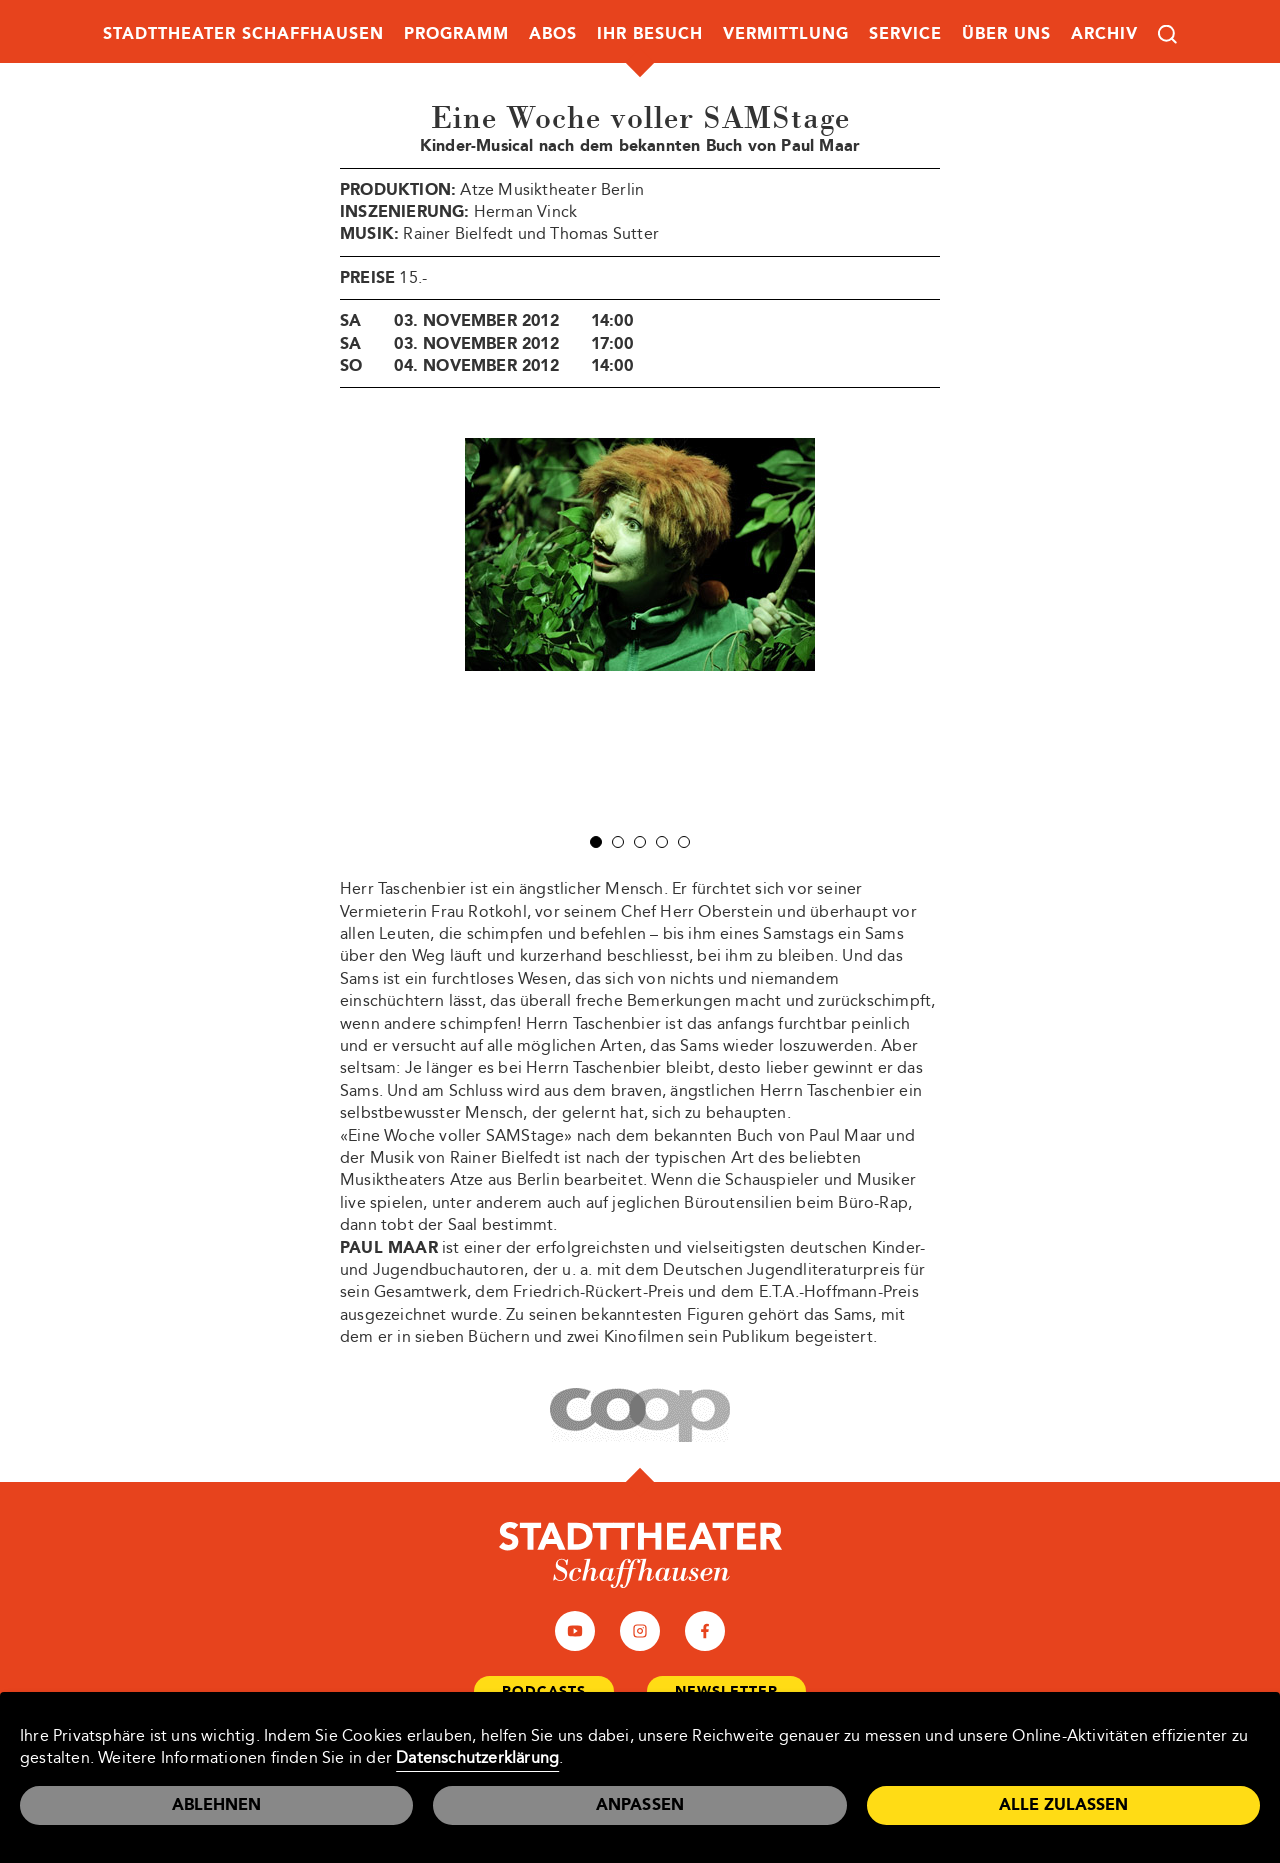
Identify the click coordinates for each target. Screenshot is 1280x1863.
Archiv (1104, 33)
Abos (553, 33)
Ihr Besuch (650, 33)
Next (831, 628)
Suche (1167, 34)
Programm (456, 33)
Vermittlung (786, 33)
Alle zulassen (1063, 1804)
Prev (449, 628)
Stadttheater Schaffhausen (243, 33)
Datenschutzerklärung (477, 1757)
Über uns (1006, 33)
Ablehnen (216, 1804)
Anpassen (640, 1804)
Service (905, 33)
